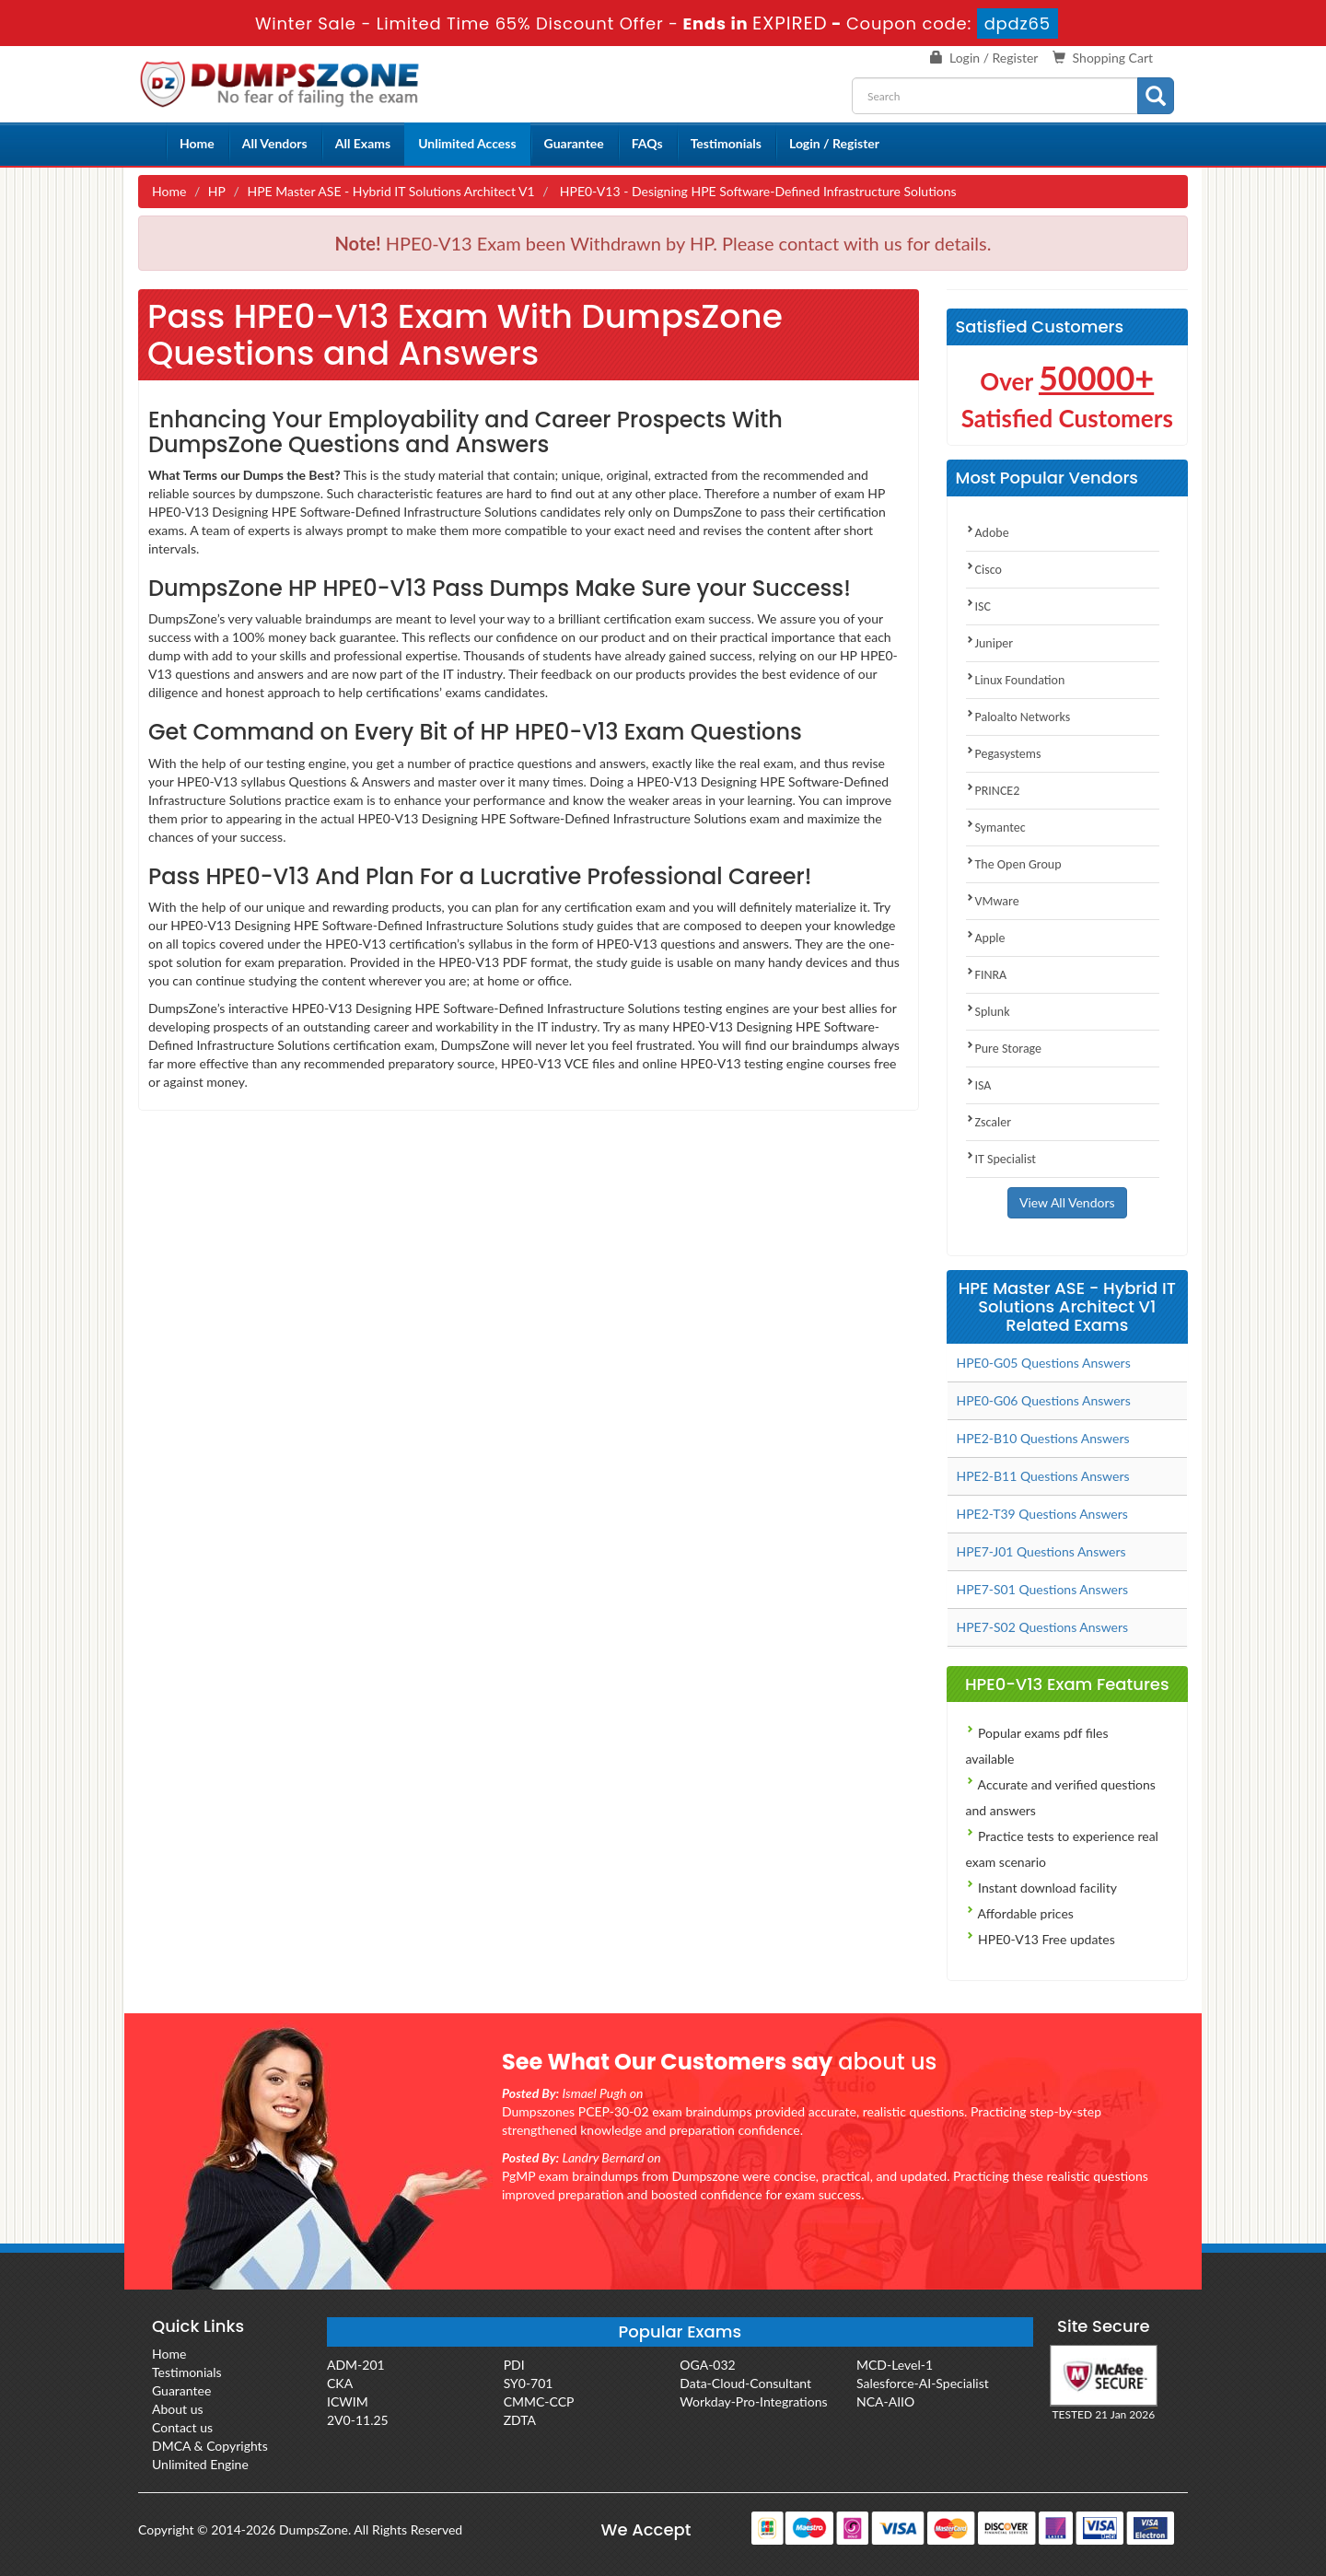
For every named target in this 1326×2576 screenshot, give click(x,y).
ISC (978, 606)
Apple (986, 938)
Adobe (987, 533)
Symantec (996, 827)
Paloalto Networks (1018, 717)
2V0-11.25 (358, 2420)
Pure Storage (1004, 1048)
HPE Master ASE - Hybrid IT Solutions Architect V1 (390, 191)
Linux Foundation (1015, 680)
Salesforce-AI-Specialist (922, 2383)
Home (197, 143)
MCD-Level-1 (894, 2364)
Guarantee (574, 143)
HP (217, 191)
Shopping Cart (1113, 57)
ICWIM (347, 2401)
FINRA (986, 975)
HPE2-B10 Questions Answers (1043, 1438)
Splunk (988, 1012)
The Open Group (1014, 864)
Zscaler (989, 1122)
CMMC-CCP (539, 2401)
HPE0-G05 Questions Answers (1044, 1362)
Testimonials (726, 143)
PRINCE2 (993, 790)
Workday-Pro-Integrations (753, 2401)
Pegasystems (1003, 754)
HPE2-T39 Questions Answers (1042, 1513)
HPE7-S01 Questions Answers (1043, 1589)
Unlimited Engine (200, 2464)
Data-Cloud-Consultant (745, 2383)
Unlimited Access (467, 143)
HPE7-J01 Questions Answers (1041, 1551)
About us (178, 2409)
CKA (340, 2383)
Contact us (182, 2427)
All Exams (362, 143)
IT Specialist (1001, 1159)
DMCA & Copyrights (210, 2446)
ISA (979, 1085)
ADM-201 (356, 2364)
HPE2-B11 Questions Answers (1043, 1476)
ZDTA (520, 2420)
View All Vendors (1067, 1202)
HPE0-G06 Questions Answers (1044, 1400)
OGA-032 (707, 2364)
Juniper (990, 643)
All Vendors (275, 143)
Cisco (984, 569)
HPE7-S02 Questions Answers (1043, 1627)
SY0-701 (528, 2383)
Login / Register (993, 57)
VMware (992, 901)
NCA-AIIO (885, 2401)
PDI (514, 2364)
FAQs (647, 143)
